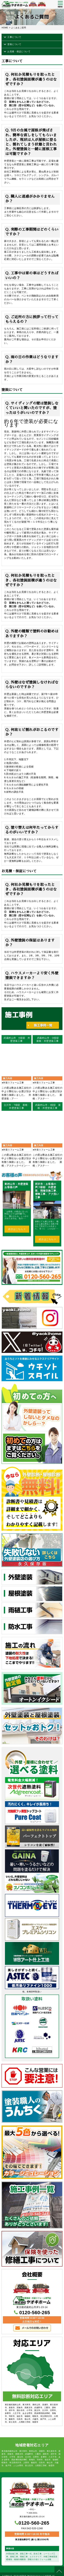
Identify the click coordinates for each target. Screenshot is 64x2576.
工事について (12, 37)
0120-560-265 (34, 2312)
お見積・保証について (16, 51)
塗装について (12, 44)
